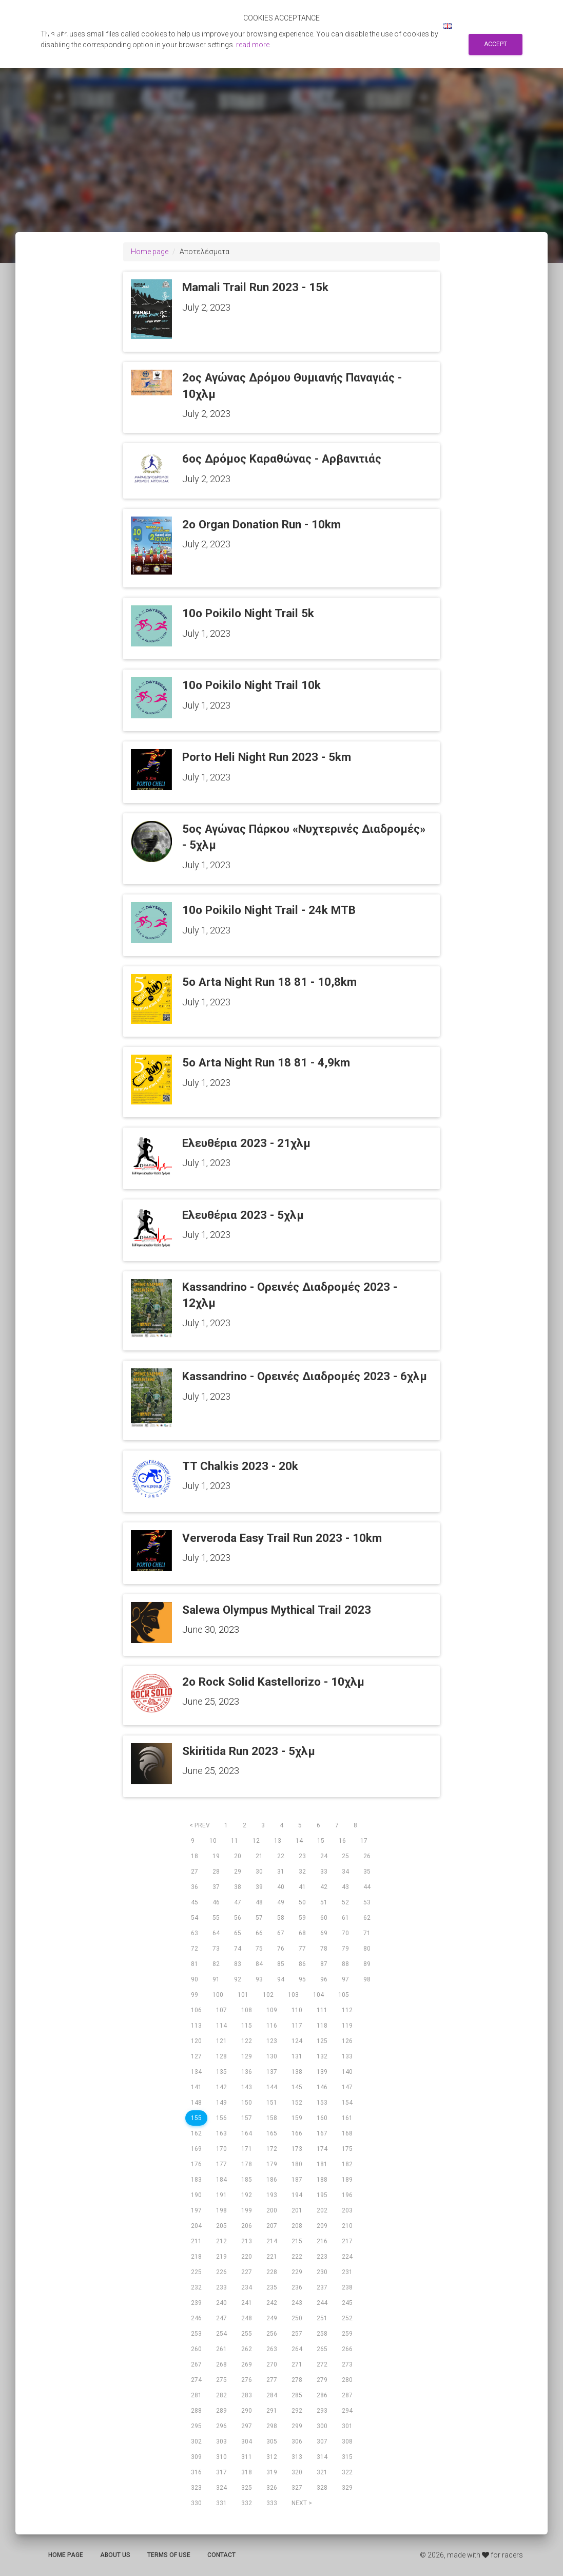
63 (194, 1933)
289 (221, 2410)
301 (347, 2426)
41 (302, 1887)
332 (246, 2503)
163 (221, 2133)
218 (196, 2256)
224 (347, 2256)
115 (246, 2025)
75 (259, 1948)
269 (246, 2364)
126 (347, 2041)
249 (271, 2318)
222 (297, 2256)
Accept (495, 44)
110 (297, 2010)
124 (297, 2041)
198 (221, 2210)
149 (221, 2102)
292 (297, 2410)
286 (322, 2395)
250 (297, 2318)
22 (280, 1856)
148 (196, 2102)
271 (297, 2364)
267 (196, 2364)
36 (194, 1887)
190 (196, 2195)
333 (271, 2503)
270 (271, 2364)
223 (322, 2256)
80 (367, 1948)
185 (246, 2179)
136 (246, 2071)
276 (246, 2379)
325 (246, 2487)
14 (299, 1840)
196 (347, 2195)
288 (196, 2410)
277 (271, 2379)
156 (221, 2118)
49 (280, 1902)
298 (271, 2426)
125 (322, 2041)
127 (196, 2056)
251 (322, 2318)
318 (246, 2472)
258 (322, 2333)
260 (196, 2349)
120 (196, 2041)
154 (347, 2102)
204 (196, 2225)
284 (271, 2395)
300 (322, 2426)
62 (367, 1917)
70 (345, 1933)
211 (196, 2241)
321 (322, 2472)
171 (246, 2148)
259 (347, 2333)
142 (221, 2087)
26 (367, 1856)
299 (297, 2426)
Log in (418, 25)
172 (271, 2148)
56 (237, 1917)
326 (271, 2487)
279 (322, 2379)
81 (194, 1964)
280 (347, 2379)
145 (297, 2087)
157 (246, 2118)
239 (196, 2302)
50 (302, 1902)
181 (322, 2164)
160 (322, 2118)
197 (196, 2210)
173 (297, 2148)
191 (221, 2195)
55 (216, 1917)
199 (246, 2210)
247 (221, 2318)
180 (297, 2164)
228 (271, 2272)
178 (246, 2164)
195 (322, 2195)
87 (323, 1964)
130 (271, 2056)
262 (246, 2349)
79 (345, 1948)
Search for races (327, 25)
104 (318, 1994)
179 (271, 2164)
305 (271, 2441)
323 (196, 2487)
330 (196, 2503)
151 (271, 2102)
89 (367, 1964)
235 (271, 2287)
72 (194, 1948)
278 (297, 2379)
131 (297, 2056)
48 (259, 1902)
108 (246, 2010)
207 (271, 2225)
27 (194, 1871)
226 (221, 2272)
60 (323, 1917)
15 (320, 1840)
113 (196, 2025)
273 (347, 2364)
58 (280, 1917)
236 (297, 2287)
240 (221, 2302)
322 (347, 2472)
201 (297, 2210)
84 (259, 1964)
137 (271, 2071)
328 (322, 2487)
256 (271, 2333)
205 (221, 2225)
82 (216, 1964)
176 (196, 2164)
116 (271, 2025)
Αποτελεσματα (257, 25)
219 (221, 2256)
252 (347, 2318)
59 (302, 1917)
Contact (221, 2555)
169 (196, 2148)
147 (347, 2087)
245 (347, 2302)
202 (322, 2210)
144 (271, 2087)
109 (271, 2010)
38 (237, 1887)
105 (343, 1994)
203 (347, 2210)
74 (237, 1948)
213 (246, 2241)
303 (221, 2441)
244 (322, 2302)
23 (302, 1856)
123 (271, 2041)
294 (347, 2410)
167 (322, 2133)
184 (221, 2179)
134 (196, 2071)
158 (271, 2118)
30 (259, 1871)
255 (246, 2333)
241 (246, 2302)
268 (221, 2364)
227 (246, 2272)
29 (237, 1871)
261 (221, 2349)
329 (347, 2487)
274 (196, 2379)
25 (345, 1856)
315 (347, 2456)
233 (221, 2287)
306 (297, 2441)
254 (221, 2333)
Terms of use (168, 2555)
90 (194, 1979)
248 (246, 2318)
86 (302, 1964)
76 (280, 1948)
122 (246, 2041)
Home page (149, 251)
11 (234, 1840)
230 (322, 2272)
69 (323, 1933)
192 (246, 2195)
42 (323, 1887)
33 (323, 1871)
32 (302, 1871)
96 (323, 1979)
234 (246, 2287)
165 (271, 2133)
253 (196, 2333)
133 (347, 2056)
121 (221, 2041)
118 (322, 2025)
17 (363, 1840)
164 (246, 2133)
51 (323, 1902)
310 (221, 2456)
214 (271, 2241)
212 (221, 2241)
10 (213, 1840)
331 (221, 2503)
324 (221, 2487)
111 (322, 2010)
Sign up (382, 25)
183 (196, 2179)
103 (293, 1994)
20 (237, 1856)
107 (221, 2010)
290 (246, 2410)
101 (243, 1994)
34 (345, 1871)
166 (297, 2133)
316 (196, 2472)
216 (322, 2241)
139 (322, 2071)
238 (347, 2287)
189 (347, 2179)
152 (297, 2102)
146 (322, 2087)
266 (347, 2349)
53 (367, 1902)
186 (271, 2179)
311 (246, 2456)
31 (280, 1871)
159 (297, 2118)
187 (297, 2179)
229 (297, 2272)
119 (347, 2025)
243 (297, 2302)
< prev (200, 1825)
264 (297, 2349)
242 (271, 2302)
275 (221, 2379)
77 (302, 1948)
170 (221, 2148)
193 (271, 2195)
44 (367, 1887)
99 (194, 1994)
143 (246, 2087)
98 (367, 1979)
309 (196, 2456)
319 (271, 2472)
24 (323, 1856)
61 (345, 1917)
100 (217, 1994)
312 (271, 2456)
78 (323, 1948)
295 (196, 2426)
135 (221, 2071)
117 (297, 2025)
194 (297, 2195)
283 (246, 2395)
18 (194, 1856)
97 (345, 1979)
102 (268, 1994)
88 (345, 1964)
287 (347, 2395)
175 (347, 2148)
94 (280, 1979)
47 (237, 1902)
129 (246, 2056)
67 (280, 1933)
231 (347, 2272)
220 (246, 2256)
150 (246, 2102)
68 (302, 1933)
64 (216, 1933)
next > (302, 2503)
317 (221, 2472)
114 (221, 2025)
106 (196, 2010)
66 (259, 1933)
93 (259, 1979)
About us (115, 2555)
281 (196, 2395)
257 (297, 2333)
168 (347, 2133)
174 (322, 2148)
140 (347, 2071)
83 (237, 1964)
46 (216, 1902)
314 (322, 2456)
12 (256, 1840)
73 (216, 1948)
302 (196, 2441)
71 (367, 1933)
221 (271, 2256)
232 (196, 2287)
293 (322, 2410)
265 (322, 2349)
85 (280, 1964)
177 (221, 2164)
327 (297, 2487)
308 (347, 2441)
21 (259, 1856)
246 (196, 2318)
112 (347, 2010)
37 (216, 1887)
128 (221, 2056)
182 (347, 2164)
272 (322, 2364)
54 (194, 1917)
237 (322, 2287)
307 (322, 2441)
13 (277, 1840)
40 (280, 1887)
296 (221, 2426)
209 (322, 2225)
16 (342, 1840)
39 (259, 1887)
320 (297, 2472)
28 (216, 1871)
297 (246, 2426)
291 (271, 2410)
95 (302, 1979)
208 (297, 2225)
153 (322, 2102)
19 (216, 1856)
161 (347, 2118)
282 (221, 2395)
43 (345, 1887)
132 (322, 2056)
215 (297, 2241)
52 (345, 1902)
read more (252, 45)
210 (347, 2225)
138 (297, 2071)
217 (347, 2241)
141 (196, 2087)
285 (297, 2395)
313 (297, 2456)
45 (194, 1902)
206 (246, 2225)
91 (216, 1979)
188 (322, 2179)
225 (196, 2272)
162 (196, 2133)
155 (196, 2118)
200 (271, 2210)
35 (367, 1871)
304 (246, 2441)
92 (237, 1979)
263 (271, 2349)
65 (237, 1933)
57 (259, 1917)
